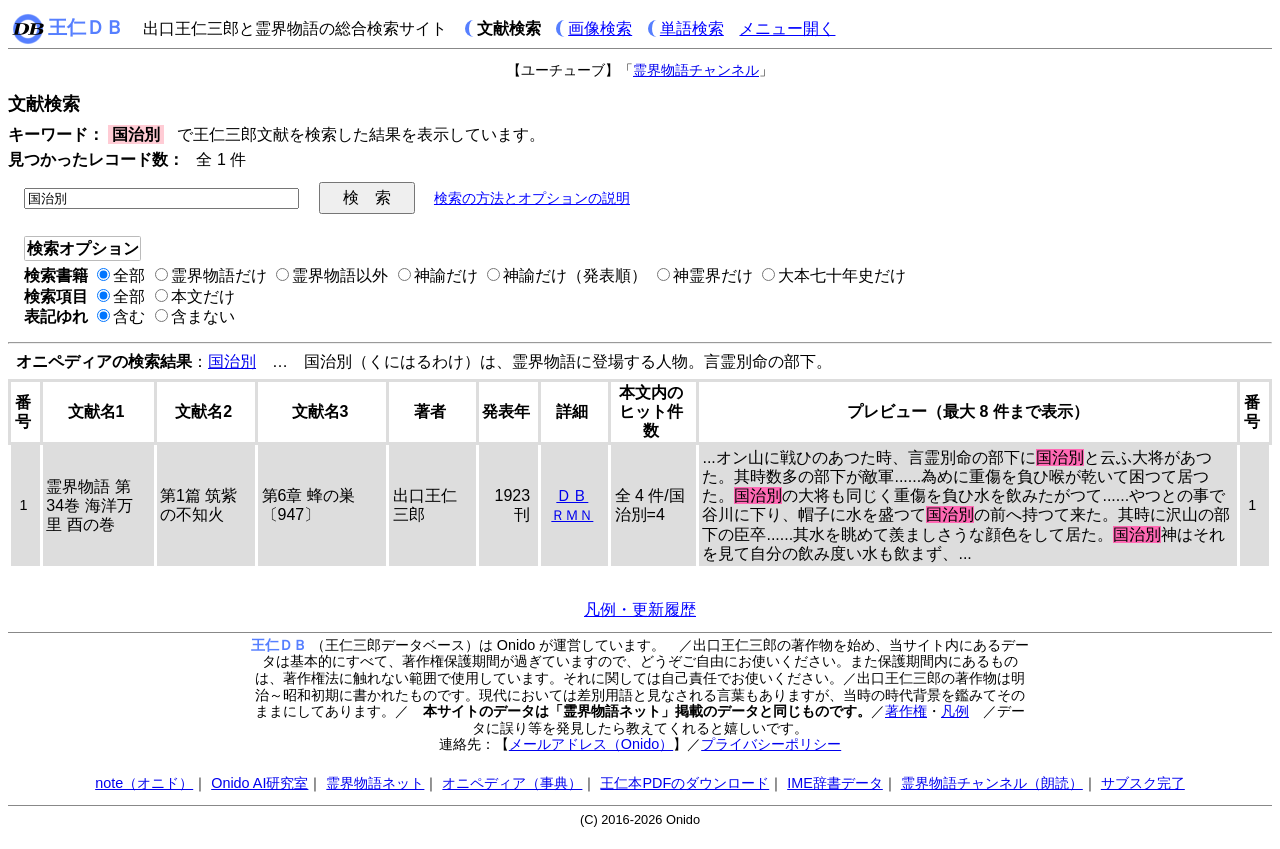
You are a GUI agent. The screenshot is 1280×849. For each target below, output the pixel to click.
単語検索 (692, 28)
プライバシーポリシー (771, 744)
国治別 (232, 361)
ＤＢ (572, 495)
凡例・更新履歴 (640, 609)
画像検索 (600, 28)
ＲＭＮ (572, 515)
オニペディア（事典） (512, 783)
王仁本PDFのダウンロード (684, 783)
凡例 (955, 711)
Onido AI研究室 (259, 783)
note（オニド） (144, 783)
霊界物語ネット (375, 783)
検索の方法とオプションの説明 (532, 198)
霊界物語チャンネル (696, 70)
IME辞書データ (835, 783)
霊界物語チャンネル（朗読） (992, 783)
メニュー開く (787, 28)
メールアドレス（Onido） (591, 744)
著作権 (906, 711)
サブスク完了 (1143, 783)
